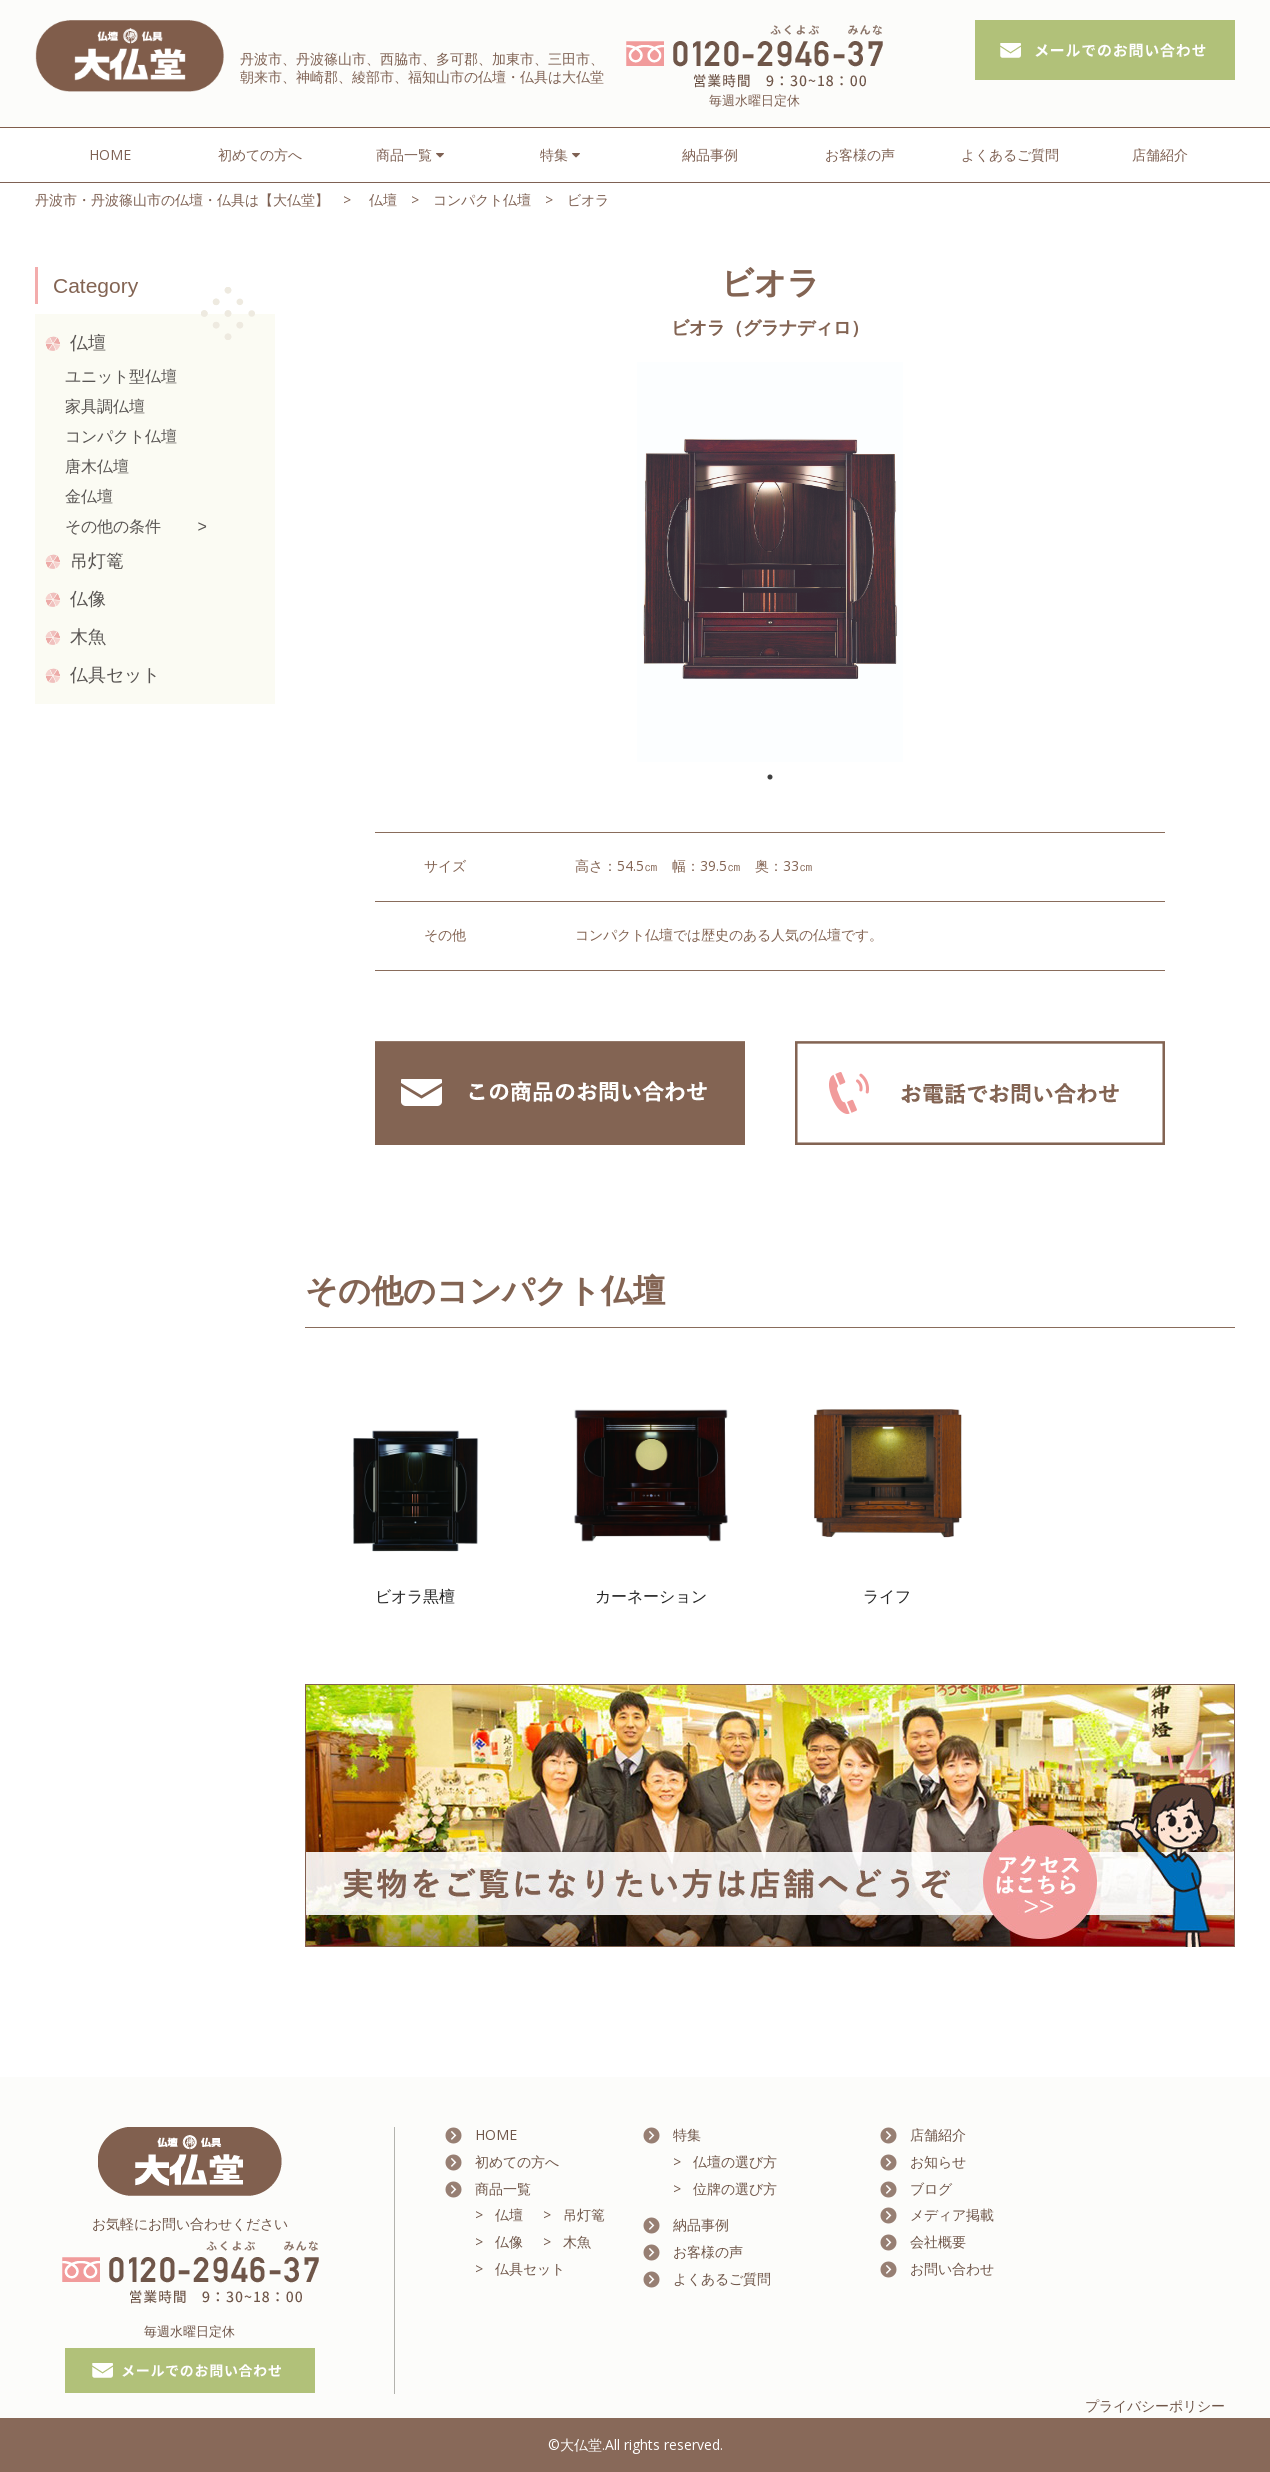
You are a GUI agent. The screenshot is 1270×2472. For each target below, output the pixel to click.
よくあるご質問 (1010, 154)
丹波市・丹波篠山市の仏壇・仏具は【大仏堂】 (182, 199)
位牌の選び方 (735, 2188)
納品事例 (710, 154)
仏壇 (383, 199)
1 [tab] (770, 777)
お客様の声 (860, 154)
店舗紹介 (1160, 154)
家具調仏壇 (105, 406)
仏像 (88, 599)
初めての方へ (260, 154)
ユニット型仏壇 (121, 376)
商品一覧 (503, 2188)
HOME (110, 154)
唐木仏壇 (97, 466)
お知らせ (938, 2161)
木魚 (88, 637)
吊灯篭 (97, 561)
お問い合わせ (952, 2268)
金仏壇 (89, 496)
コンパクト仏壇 (482, 199)
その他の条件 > (136, 526)
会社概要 (938, 2241)
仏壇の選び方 (735, 2161)
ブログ (931, 2188)
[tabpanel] (770, 562)
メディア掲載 (952, 2214)
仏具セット (115, 675)
